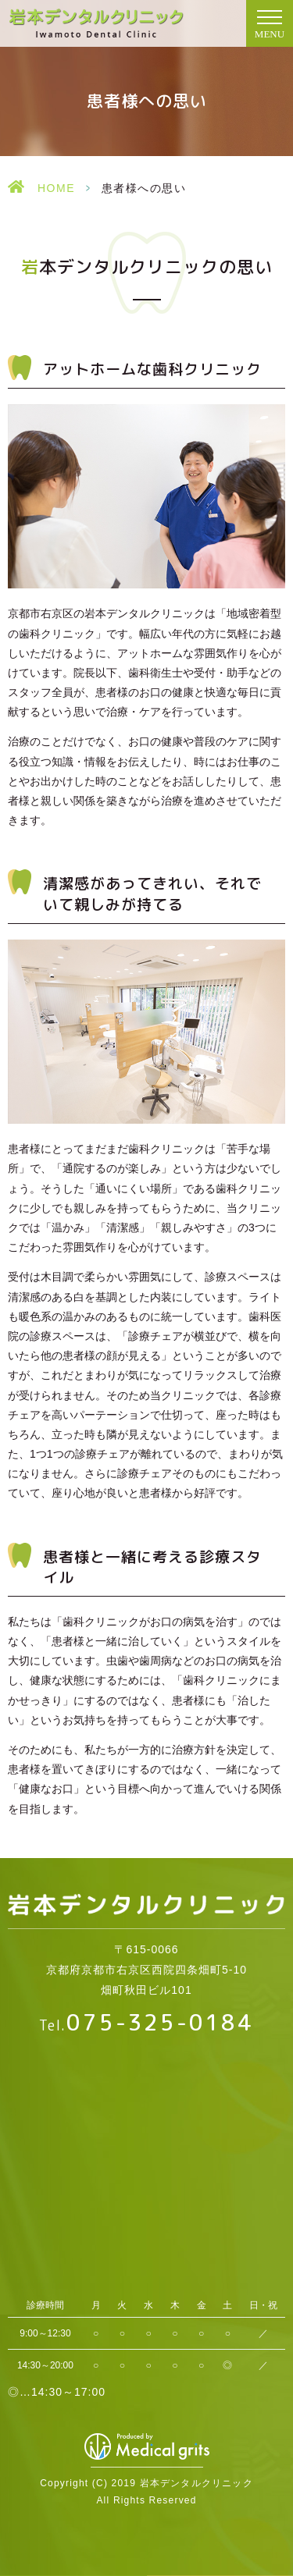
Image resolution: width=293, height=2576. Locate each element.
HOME (56, 188)
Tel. (146, 2025)
